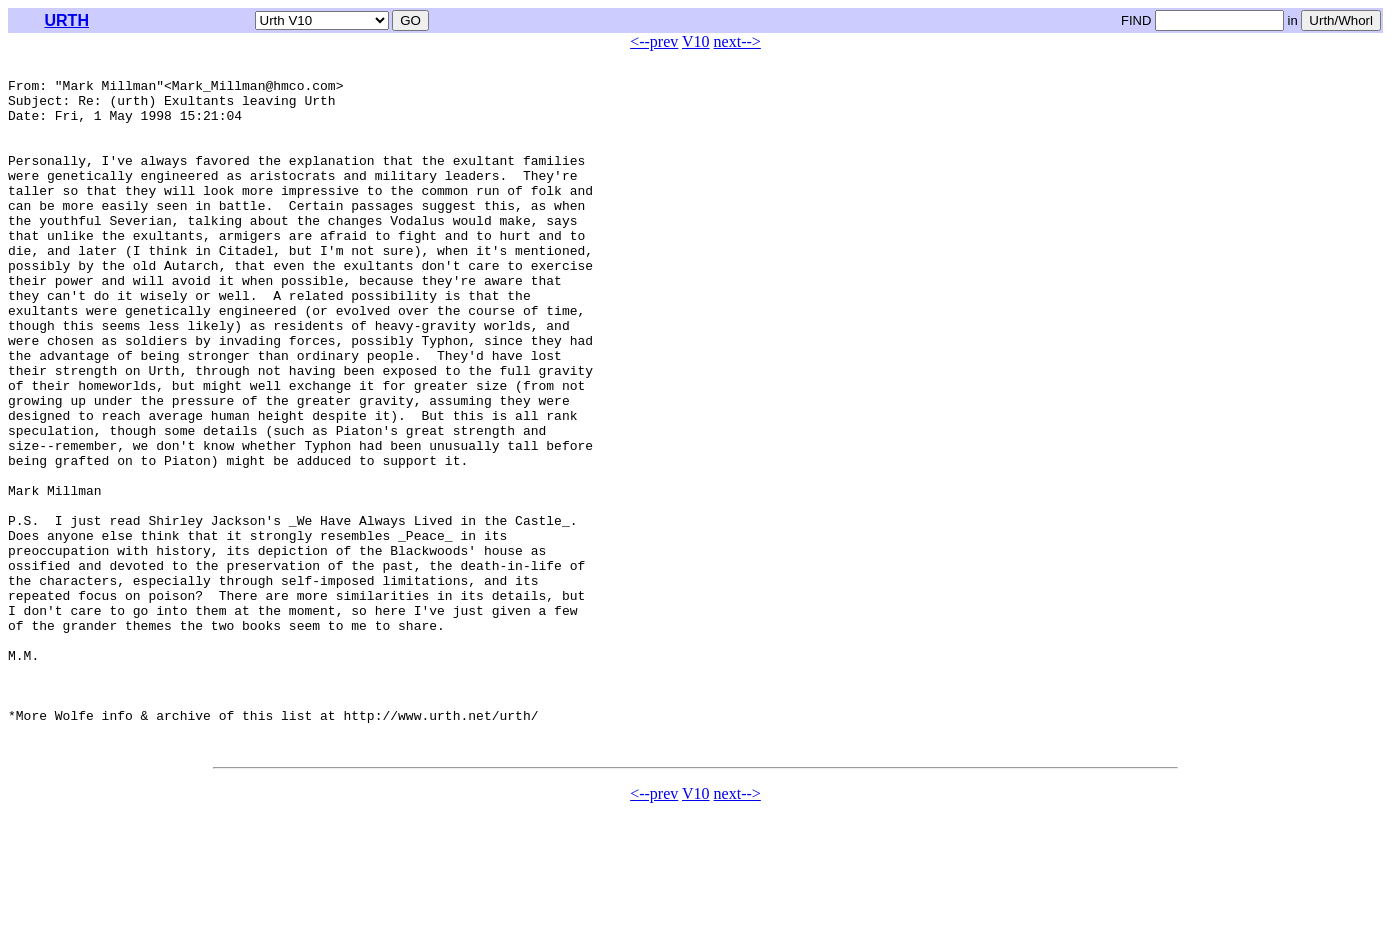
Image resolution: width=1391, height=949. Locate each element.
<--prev (654, 41)
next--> (737, 41)
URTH (67, 20)
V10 (696, 41)
